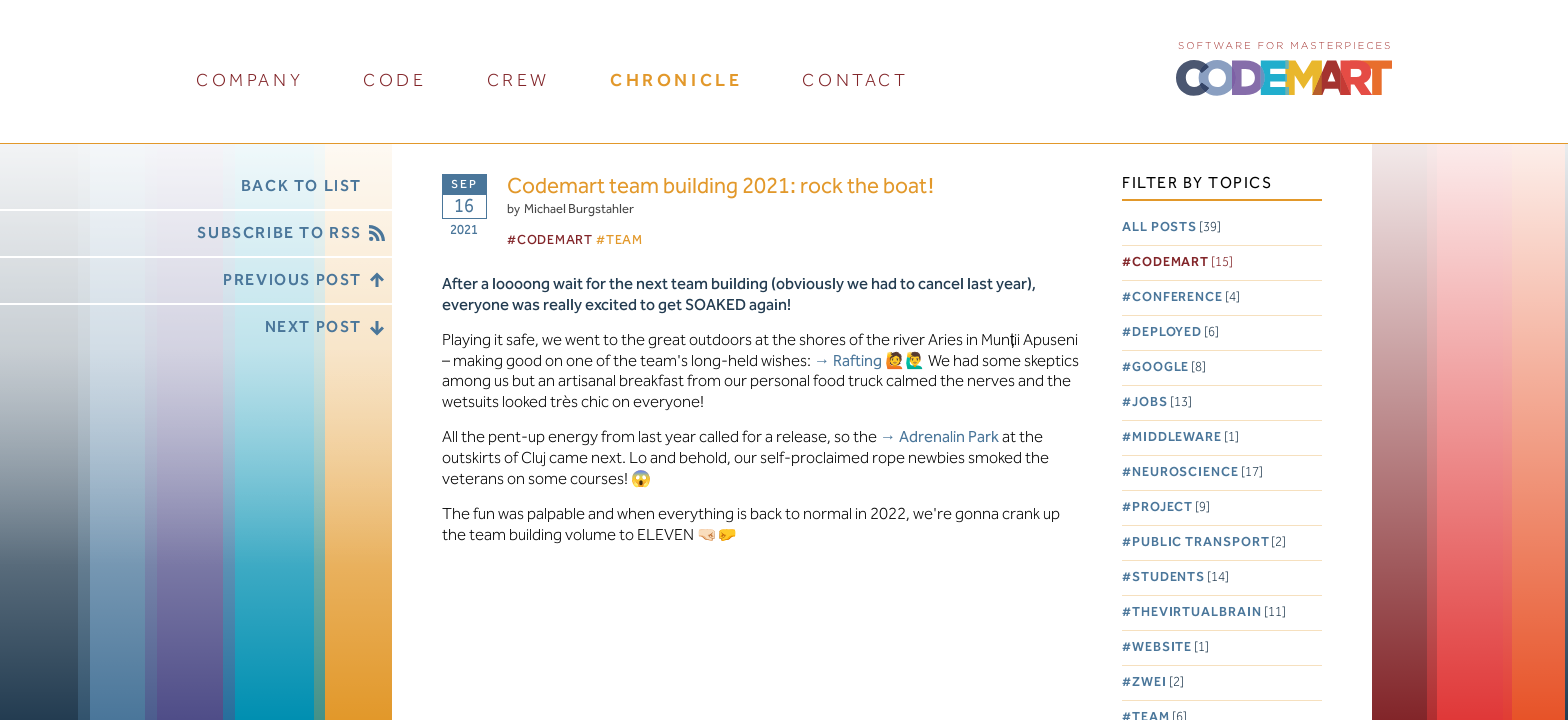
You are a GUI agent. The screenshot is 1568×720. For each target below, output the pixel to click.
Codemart (1182, 262)
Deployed (1175, 332)
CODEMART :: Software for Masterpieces (1284, 67)
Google (1169, 367)
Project (1171, 507)
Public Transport (1209, 542)
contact (855, 80)
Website (1170, 647)
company (249, 80)
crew (518, 80)
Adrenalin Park (949, 437)
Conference (1186, 297)
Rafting (857, 361)
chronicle (676, 80)
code (394, 80)
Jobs (1162, 402)
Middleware (1185, 437)
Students (1180, 577)
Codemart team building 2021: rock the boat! (720, 187)
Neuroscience (1197, 472)
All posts (1171, 227)
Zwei (1158, 682)
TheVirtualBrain (1209, 612)
